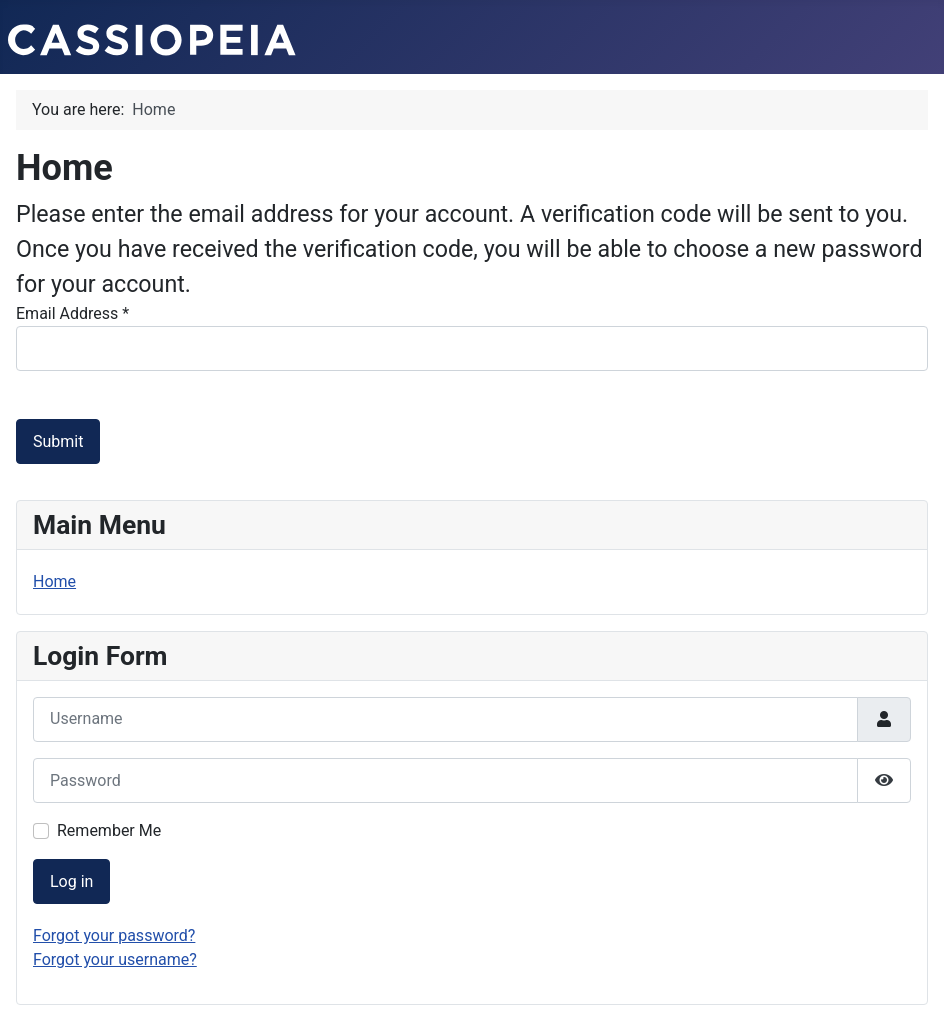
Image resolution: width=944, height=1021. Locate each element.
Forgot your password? (114, 935)
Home (54, 581)
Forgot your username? (115, 959)
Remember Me (109, 830)
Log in (71, 881)
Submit (58, 441)
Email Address (72, 313)
